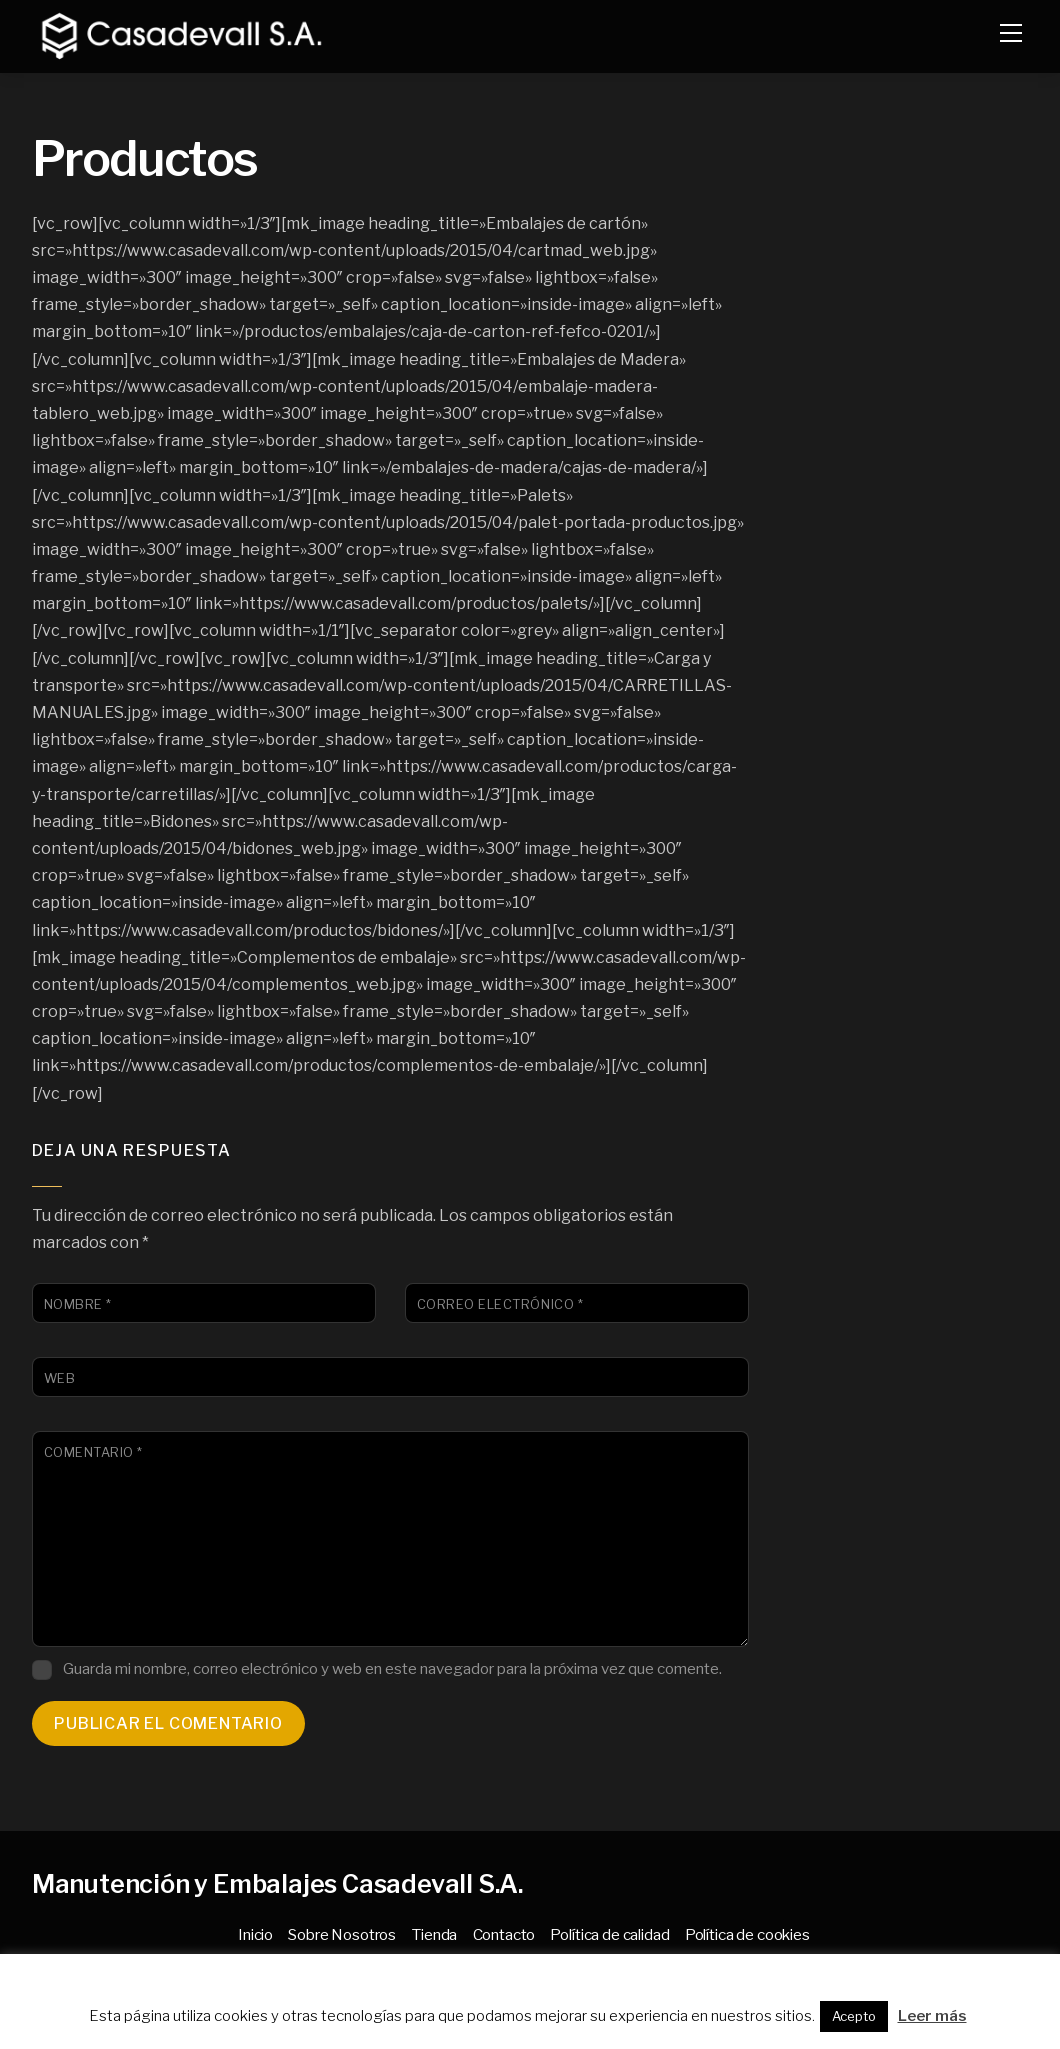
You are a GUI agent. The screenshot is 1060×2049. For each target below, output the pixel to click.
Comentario (93, 1452)
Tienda (434, 1934)
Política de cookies (747, 1934)
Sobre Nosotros (342, 1934)
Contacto (504, 1934)
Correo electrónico (500, 1304)
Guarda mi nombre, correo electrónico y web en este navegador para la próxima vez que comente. (392, 1668)
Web (60, 1378)
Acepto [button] (854, 2016)
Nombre (78, 1304)
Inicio (255, 1934)
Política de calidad (609, 1934)
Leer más (932, 2016)
